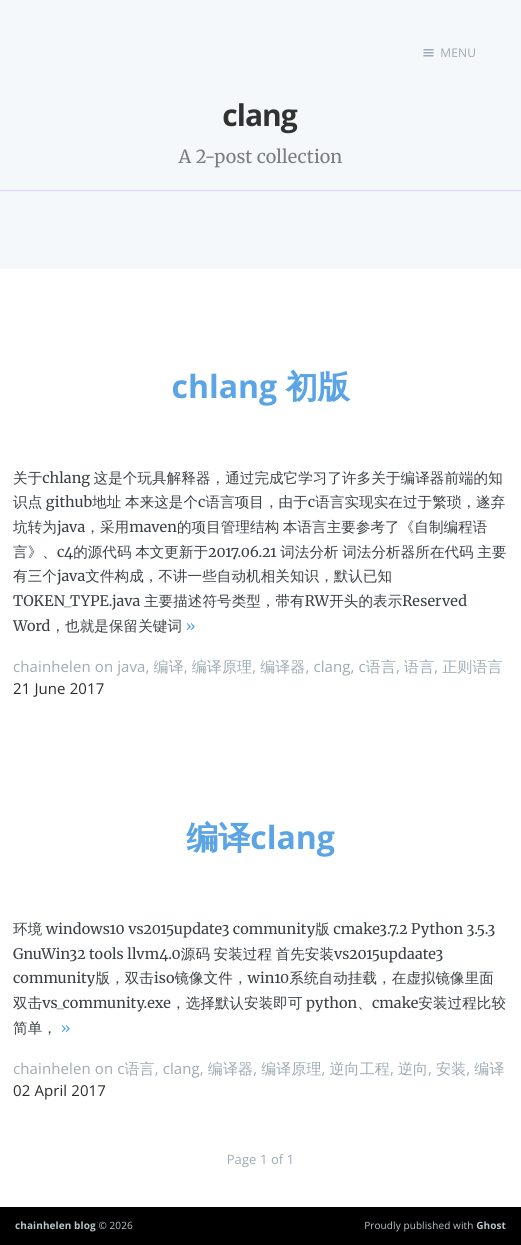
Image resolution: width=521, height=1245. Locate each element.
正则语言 (472, 667)
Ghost (491, 1225)
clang (331, 667)
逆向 (413, 1069)
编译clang (260, 837)
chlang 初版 (261, 386)
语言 (419, 667)
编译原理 (222, 667)
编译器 (282, 667)
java (131, 667)
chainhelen (52, 667)
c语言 (378, 667)
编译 (169, 667)
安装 (451, 1069)
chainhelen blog (55, 1225)
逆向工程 (360, 1069)
